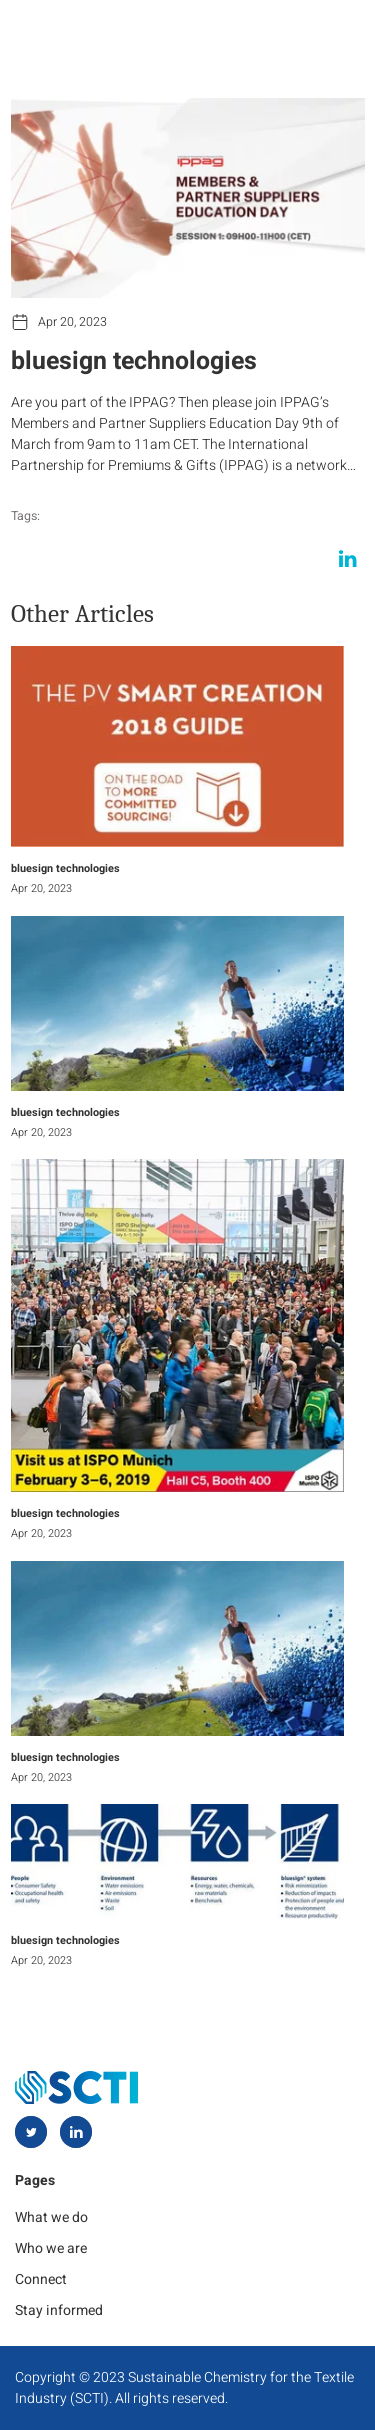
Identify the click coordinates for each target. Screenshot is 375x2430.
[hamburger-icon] (332, 32)
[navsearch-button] (288, 32)
